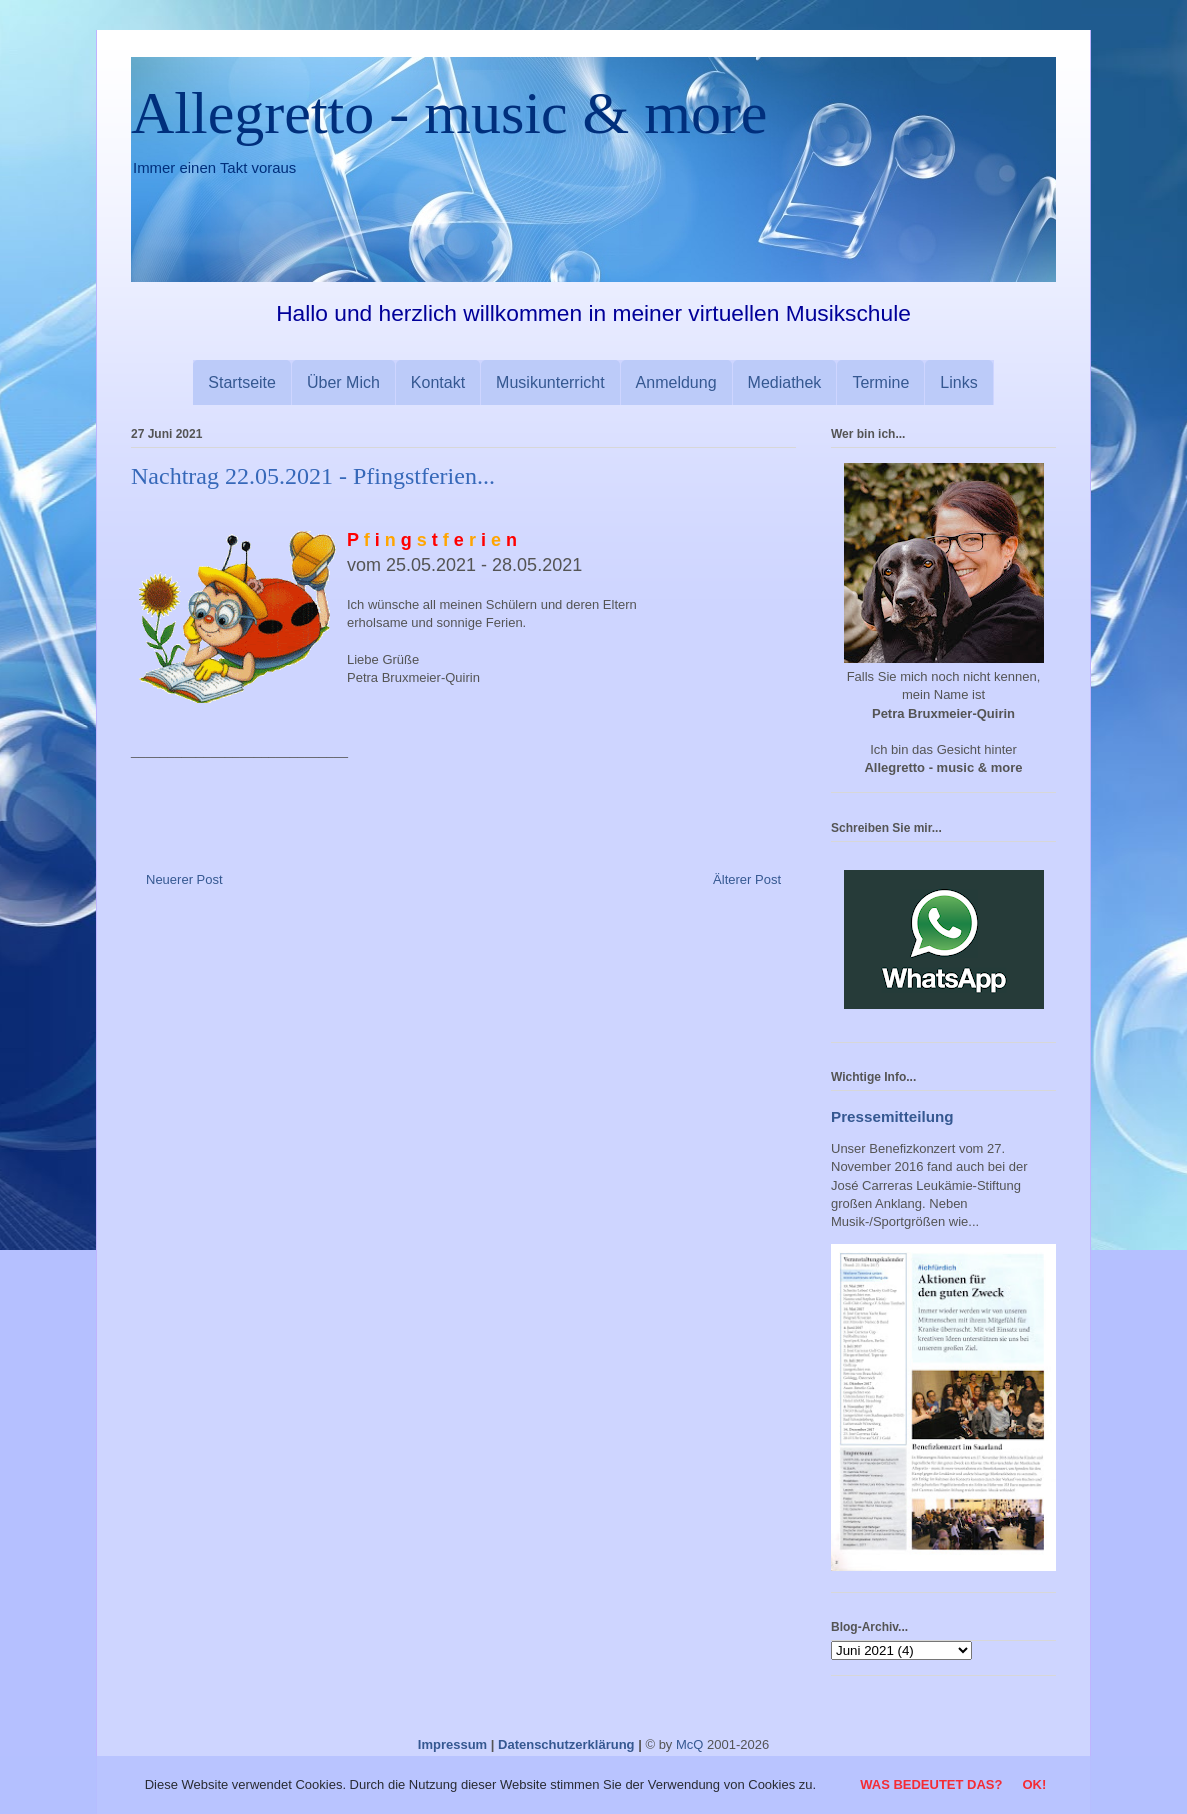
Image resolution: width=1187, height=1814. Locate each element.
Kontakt (438, 382)
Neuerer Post (184, 879)
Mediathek (785, 382)
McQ (689, 1744)
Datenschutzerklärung (566, 1744)
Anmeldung (676, 382)
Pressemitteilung (892, 1116)
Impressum (452, 1744)
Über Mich (343, 382)
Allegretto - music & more (449, 113)
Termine (880, 382)
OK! (1034, 1784)
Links (958, 382)
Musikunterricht (550, 382)
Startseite (242, 382)
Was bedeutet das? (931, 1784)
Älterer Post (747, 879)
